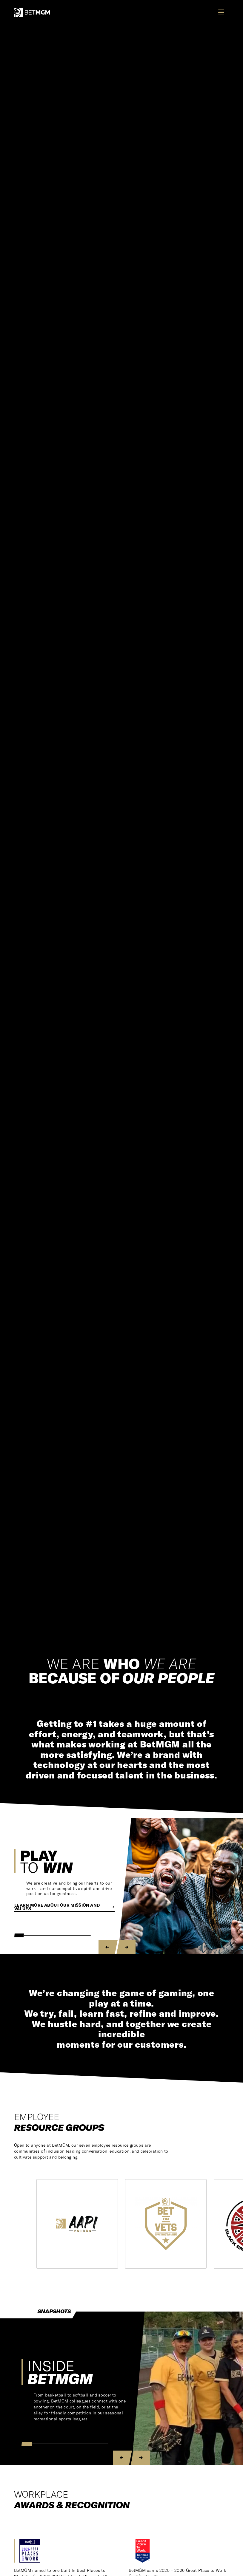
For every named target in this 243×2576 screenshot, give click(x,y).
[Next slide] (126, 1947)
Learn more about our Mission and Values (64, 1907)
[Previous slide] (108, 1947)
